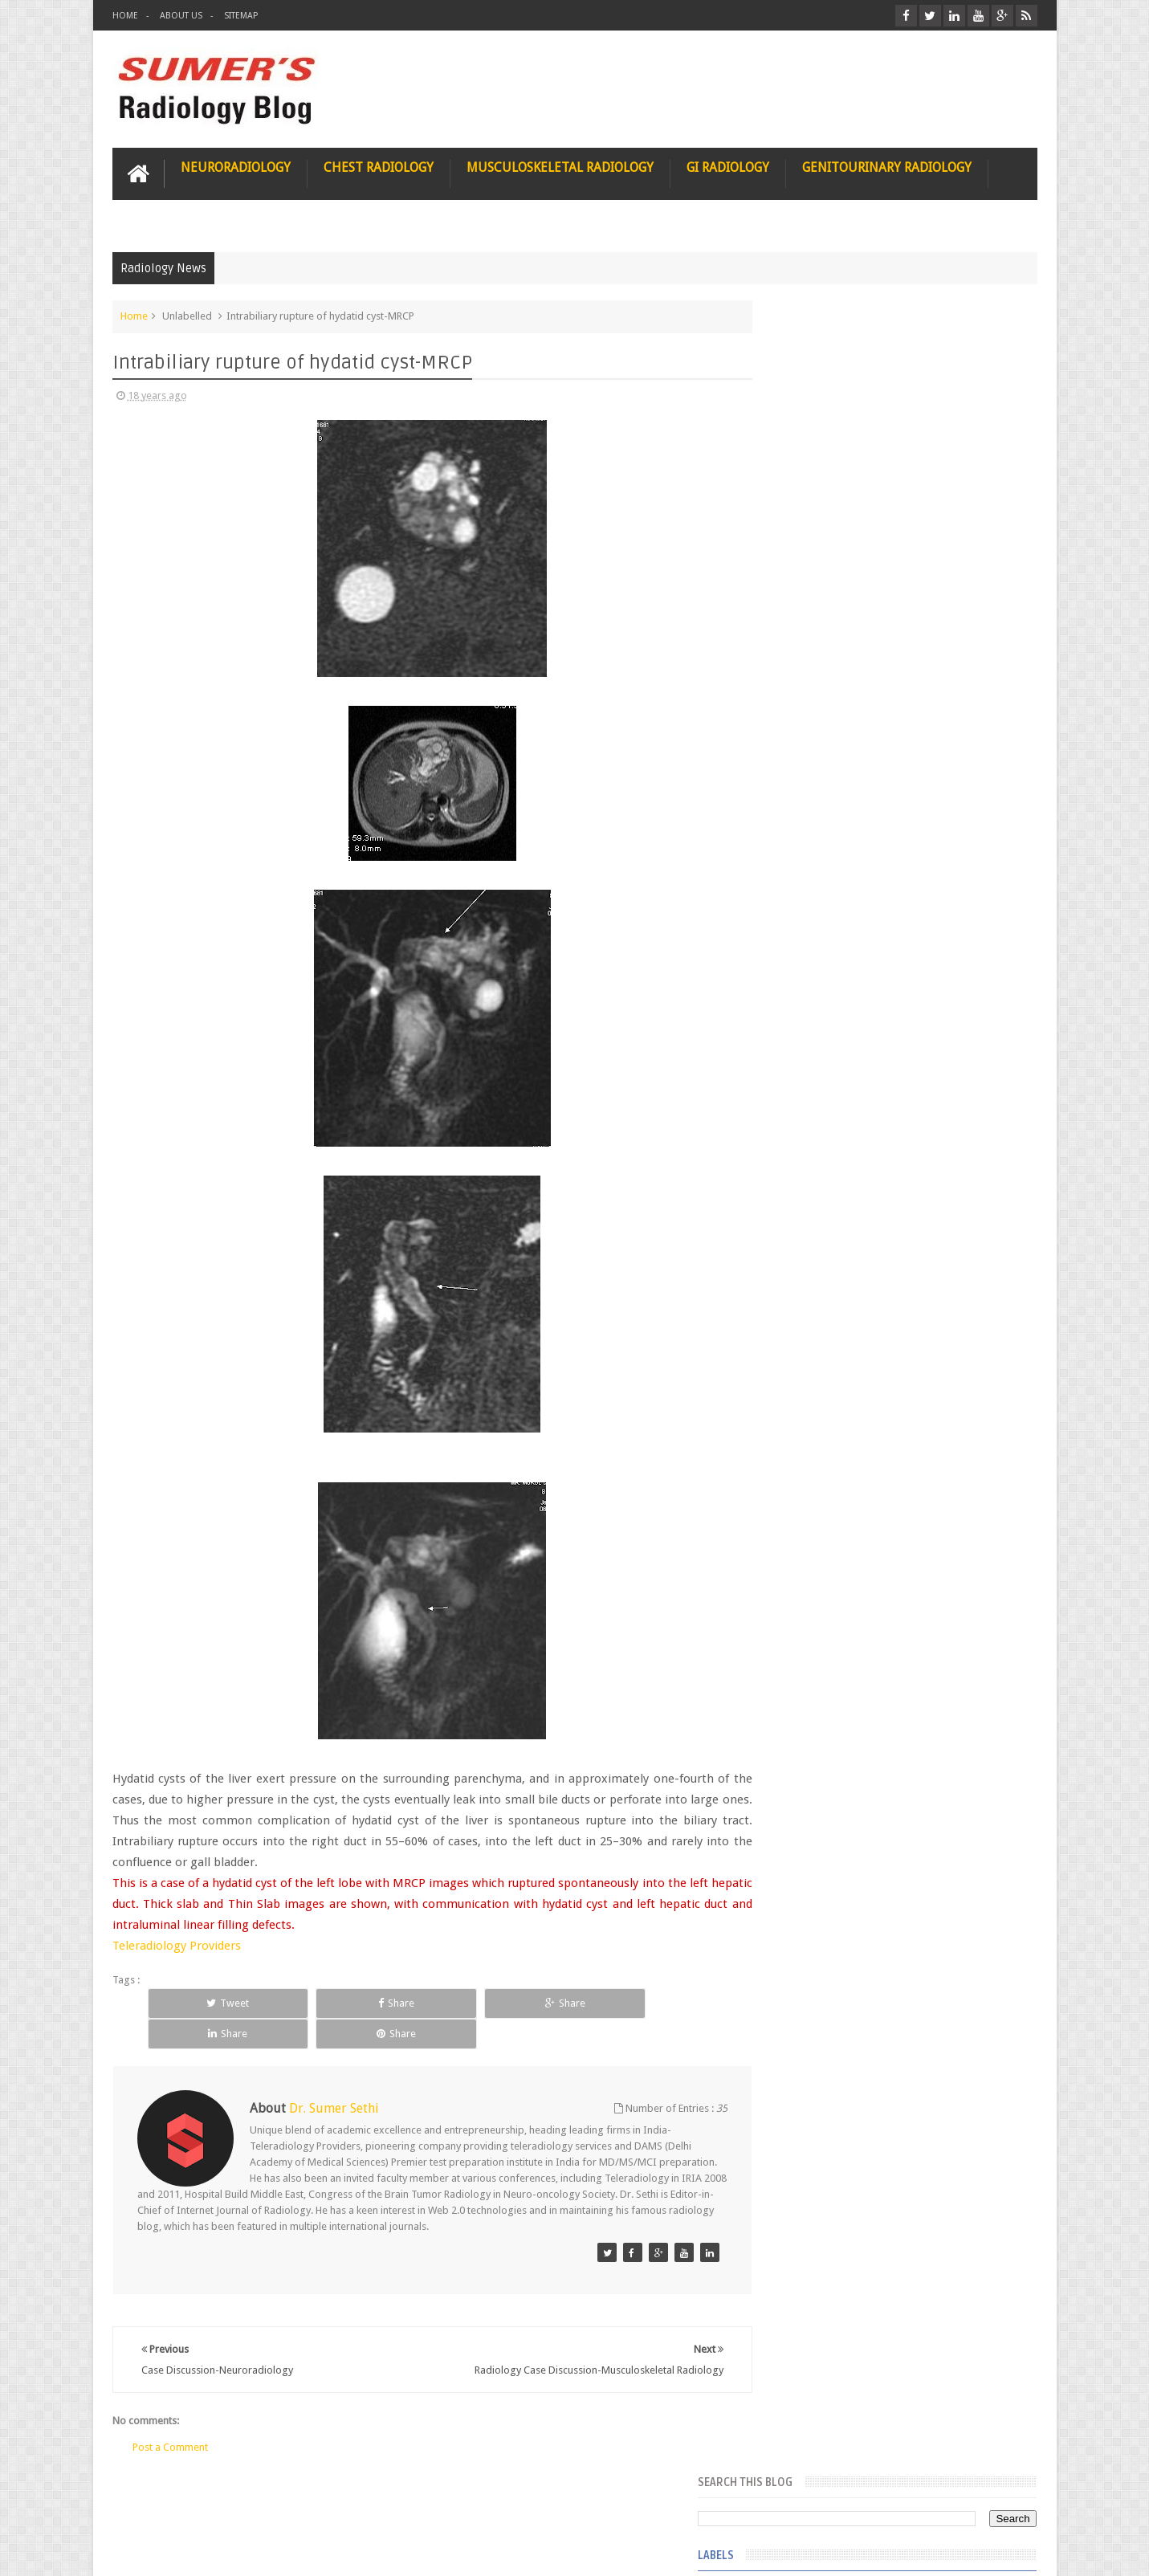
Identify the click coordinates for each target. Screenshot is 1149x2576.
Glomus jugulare (808, 653)
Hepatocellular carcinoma (828, 856)
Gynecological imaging (822, 769)
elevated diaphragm (814, 1029)
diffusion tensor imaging (825, 1000)
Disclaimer (234, 2502)
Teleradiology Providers (176, 1945)
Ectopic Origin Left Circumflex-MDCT (932, 1709)
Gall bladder (798, 595)
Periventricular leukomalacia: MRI (924, 1783)
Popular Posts (805, 1309)
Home (125, 15)
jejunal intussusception (821, 1231)
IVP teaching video (811, 942)
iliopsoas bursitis (809, 1203)
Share (318, 2002)
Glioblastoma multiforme (827, 624)
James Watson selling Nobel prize (855, 1488)
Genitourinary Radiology (887, 165)
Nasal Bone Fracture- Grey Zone (919, 1413)
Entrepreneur (799, 480)
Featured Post (898, 1309)
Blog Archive (990, 1309)
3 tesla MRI (795, 422)
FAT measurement (810, 509)
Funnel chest (798, 567)
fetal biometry (802, 1087)
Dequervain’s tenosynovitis (830, 451)
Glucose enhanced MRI (821, 682)
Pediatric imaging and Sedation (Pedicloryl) (884, 1349)
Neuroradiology (236, 165)
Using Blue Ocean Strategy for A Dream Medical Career (886, 2208)
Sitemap (241, 15)
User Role (151, 2502)
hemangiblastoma (811, 1174)
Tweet (202, 2002)
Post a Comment (170, 2428)
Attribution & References (351, 2502)
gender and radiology (818, 1145)
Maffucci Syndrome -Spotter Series (931, 1552)
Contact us (996, 2503)
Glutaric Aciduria (808, 711)
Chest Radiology (379, 165)
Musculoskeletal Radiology (560, 165)
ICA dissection (802, 913)
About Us (181, 15)
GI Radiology (728, 165)
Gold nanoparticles (813, 740)
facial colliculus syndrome (828, 1058)
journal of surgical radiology (834, 1260)
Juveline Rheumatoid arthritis (834, 971)
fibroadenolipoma (811, 1116)
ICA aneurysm (802, 885)
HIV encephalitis (806, 798)
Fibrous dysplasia (810, 538)
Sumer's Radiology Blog (270, 2551)
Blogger (1016, 2551)
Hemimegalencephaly (818, 827)
